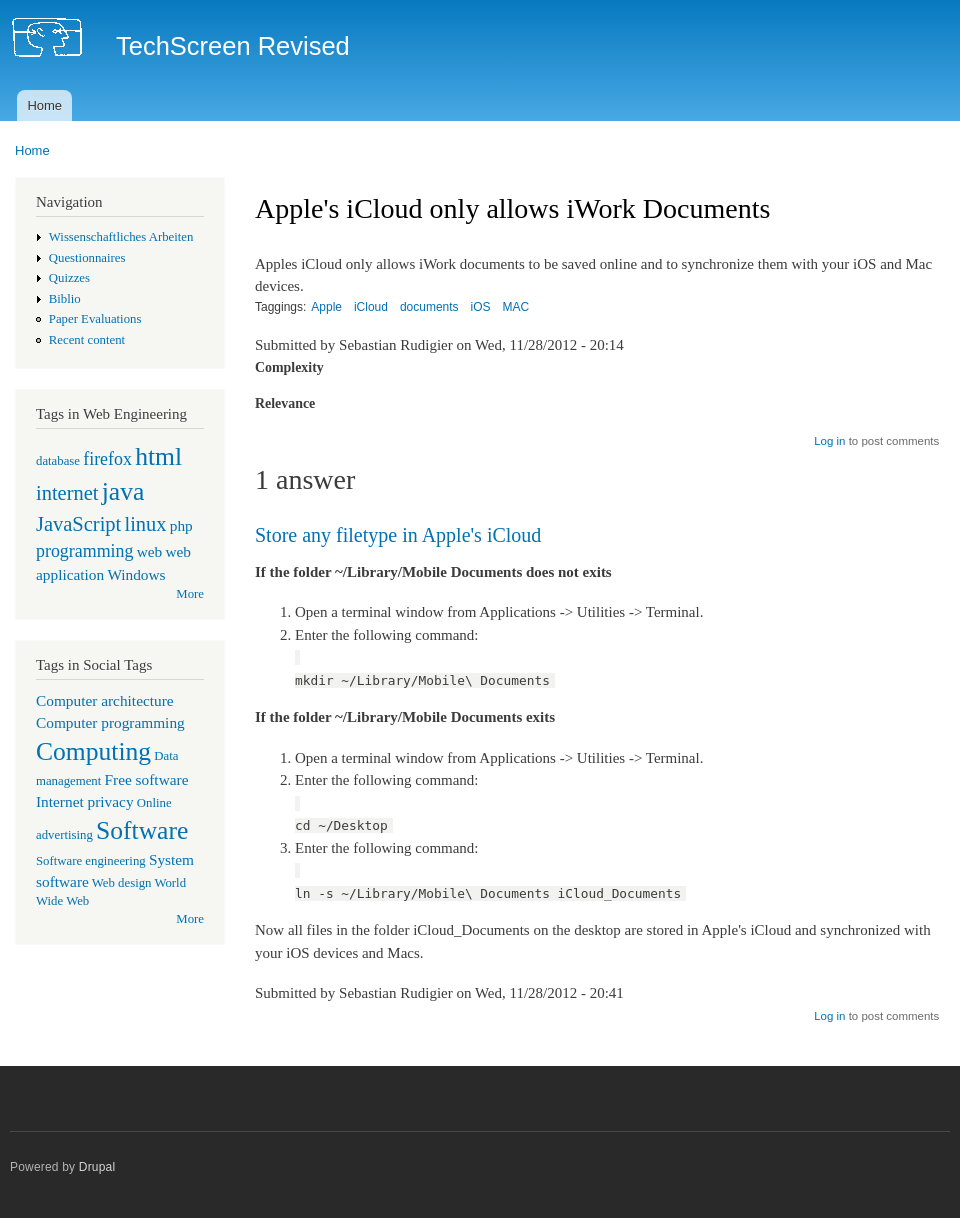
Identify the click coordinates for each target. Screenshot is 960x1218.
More (190, 594)
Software (142, 830)
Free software (147, 779)
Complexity (289, 367)
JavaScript (78, 524)
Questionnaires (87, 258)
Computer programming (110, 722)
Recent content (87, 340)
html (158, 456)
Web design (122, 883)
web (150, 551)
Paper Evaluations (95, 319)
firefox (107, 459)
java (123, 491)
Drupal (97, 1167)
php (181, 525)
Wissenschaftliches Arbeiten (121, 237)
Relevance (285, 403)
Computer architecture (105, 700)
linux (145, 524)
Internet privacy (85, 801)
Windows (136, 574)
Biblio (65, 299)
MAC (516, 307)
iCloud (371, 307)
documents (429, 307)
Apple (326, 307)
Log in (829, 441)
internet (67, 493)
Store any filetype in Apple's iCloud (398, 535)
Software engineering (91, 861)
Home (44, 105)
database (58, 461)
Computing (93, 751)
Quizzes (69, 278)
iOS (481, 307)
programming (84, 551)
